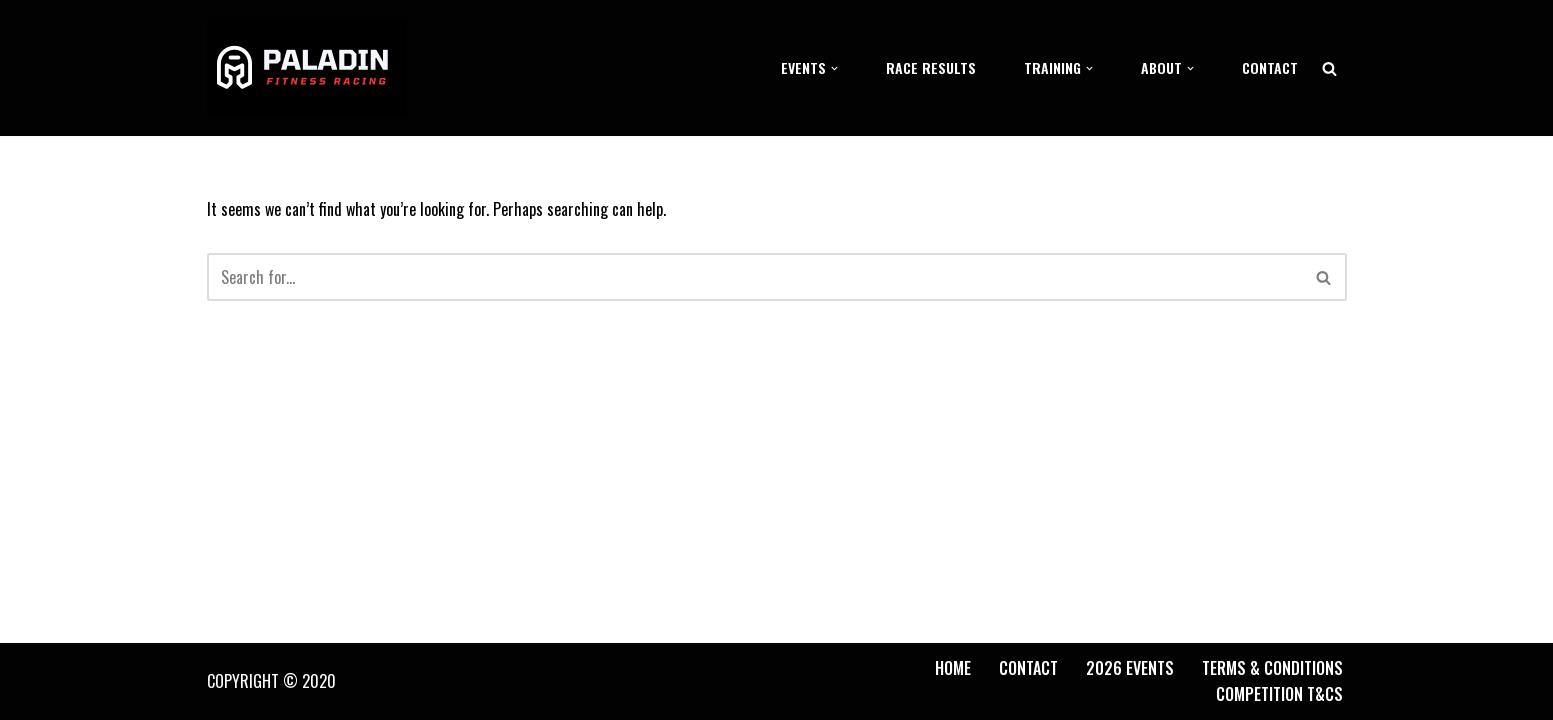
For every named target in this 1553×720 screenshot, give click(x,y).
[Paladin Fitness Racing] (307, 68)
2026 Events (1130, 668)
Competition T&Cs (1279, 694)
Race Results (931, 67)
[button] (834, 68)
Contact (1270, 67)
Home (953, 668)
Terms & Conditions (1272, 668)
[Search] (1329, 68)
